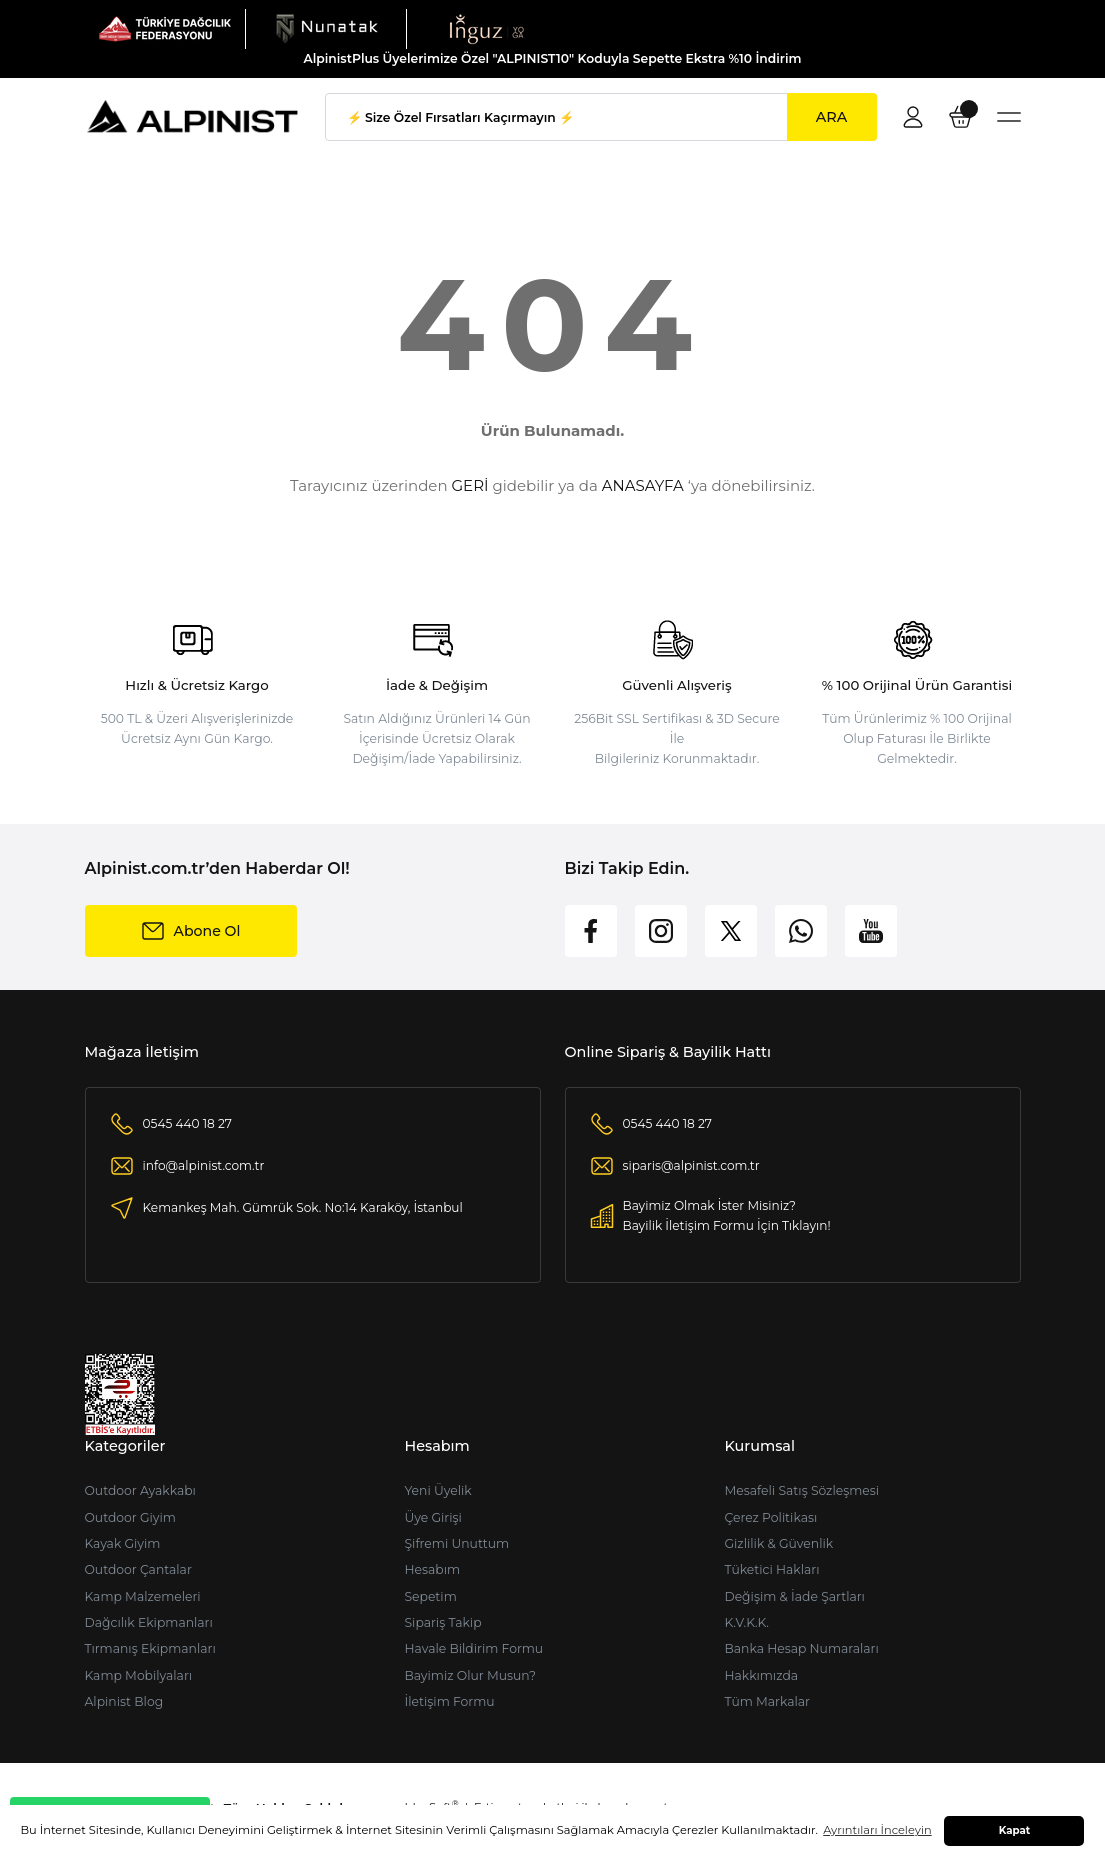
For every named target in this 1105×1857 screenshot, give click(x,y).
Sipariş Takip (442, 1622)
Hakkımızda (761, 1675)
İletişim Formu (449, 1701)
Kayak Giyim (123, 1543)
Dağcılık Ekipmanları (149, 1622)
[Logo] (165, 28)
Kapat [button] (1015, 1830)
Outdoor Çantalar (138, 1569)
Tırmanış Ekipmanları (150, 1648)
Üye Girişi (432, 1517)
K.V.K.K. (746, 1622)
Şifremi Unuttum (456, 1543)
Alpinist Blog (124, 1701)
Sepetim (430, 1596)
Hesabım (432, 1569)
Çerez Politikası (770, 1517)
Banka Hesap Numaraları (801, 1648)
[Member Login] (913, 117)
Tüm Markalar (767, 1701)
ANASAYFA (643, 485)
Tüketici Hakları (771, 1569)
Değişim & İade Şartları (794, 1596)
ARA (832, 117)
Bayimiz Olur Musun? (470, 1675)
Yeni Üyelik (437, 1490)
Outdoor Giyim (130, 1517)
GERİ (470, 485)
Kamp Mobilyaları (139, 1675)
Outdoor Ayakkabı (140, 1490)
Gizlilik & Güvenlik (778, 1543)
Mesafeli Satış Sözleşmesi (801, 1490)
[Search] (601, 117)
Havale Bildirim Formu (473, 1648)
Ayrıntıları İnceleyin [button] (877, 1830)
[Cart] (961, 117)
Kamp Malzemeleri (143, 1596)
